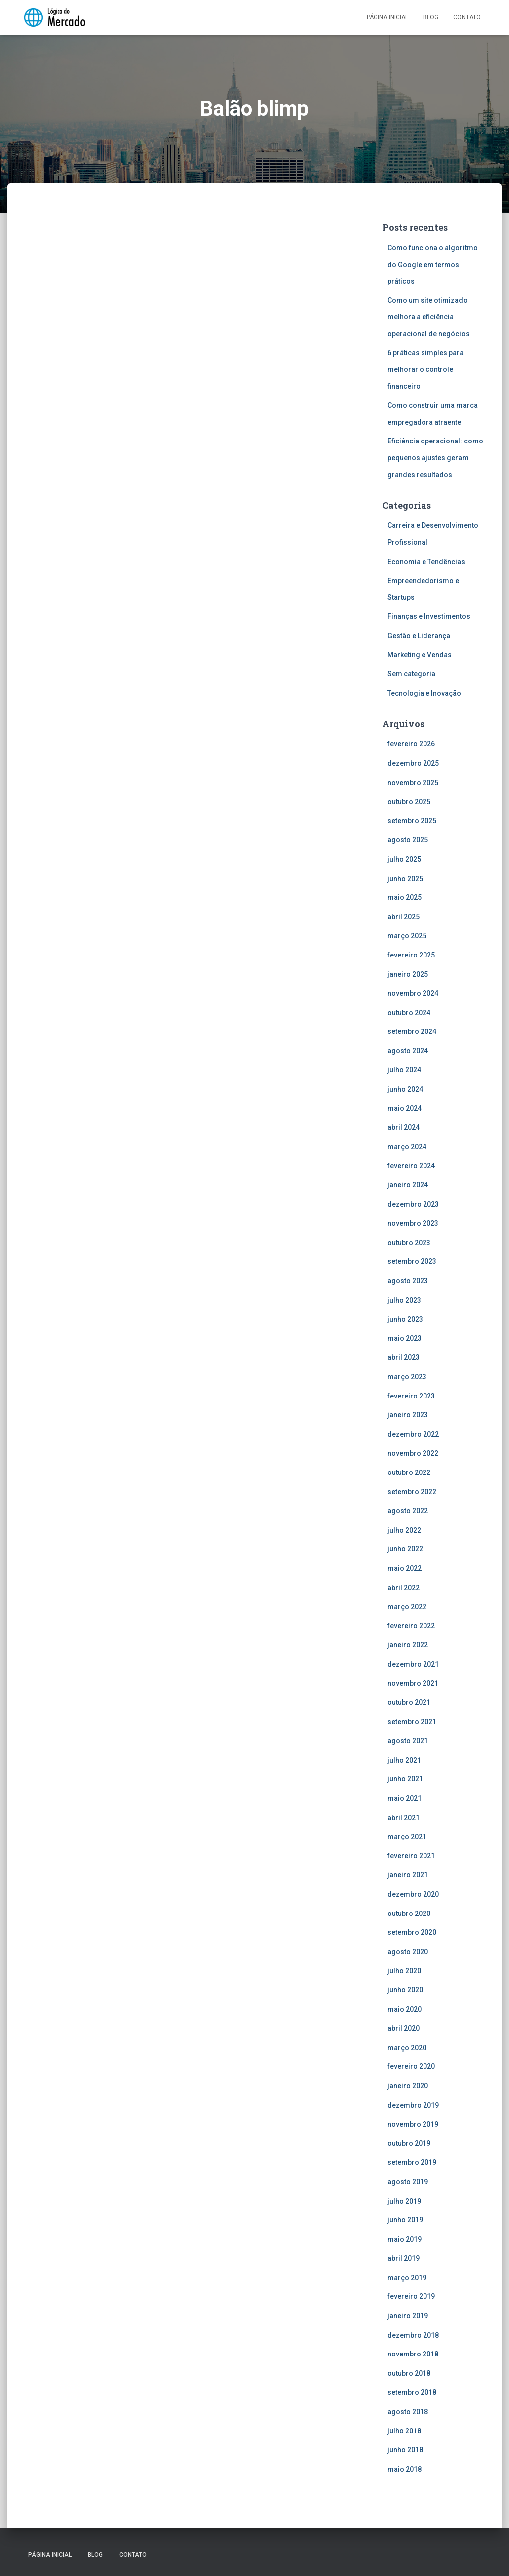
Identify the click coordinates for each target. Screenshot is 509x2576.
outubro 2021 (408, 1702)
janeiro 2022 (407, 1645)
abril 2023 (403, 1357)
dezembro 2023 (413, 1204)
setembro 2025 (411, 821)
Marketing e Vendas (419, 655)
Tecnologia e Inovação (424, 693)
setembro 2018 (411, 2392)
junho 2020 (405, 1990)
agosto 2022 (407, 1511)
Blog (430, 17)
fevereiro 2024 (411, 1166)
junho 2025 (405, 879)
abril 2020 (403, 2028)
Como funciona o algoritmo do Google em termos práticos (432, 264)
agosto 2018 (407, 2412)
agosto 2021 (407, 1741)
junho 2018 (405, 2450)
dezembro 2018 (413, 2335)
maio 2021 (404, 1798)
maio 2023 (404, 1338)
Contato (467, 17)
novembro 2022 (412, 1453)
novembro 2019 (412, 2124)
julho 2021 (404, 1760)
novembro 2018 (412, 2354)
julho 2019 (404, 2201)
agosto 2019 (407, 2182)
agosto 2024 (407, 1051)
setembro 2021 (411, 1722)
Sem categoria (411, 674)
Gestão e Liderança (418, 636)
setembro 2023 (411, 1261)
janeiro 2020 (407, 2086)
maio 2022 (404, 1568)
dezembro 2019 (413, 2105)
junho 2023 (405, 1319)
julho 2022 (404, 1530)
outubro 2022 (408, 1472)
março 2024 (406, 1147)
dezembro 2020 (413, 1894)
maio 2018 (404, 2469)
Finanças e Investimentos (428, 616)
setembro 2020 (411, 1932)
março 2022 (406, 1607)
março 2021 (406, 1836)
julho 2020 (404, 1971)
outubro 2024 (408, 1013)
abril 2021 (403, 1818)
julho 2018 (404, 2431)
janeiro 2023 (407, 1415)
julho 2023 (404, 1300)
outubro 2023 (408, 1243)
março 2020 (406, 2048)
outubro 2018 (408, 2373)
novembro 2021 (412, 1683)
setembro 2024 (411, 1031)
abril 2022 (403, 1588)
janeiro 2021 (407, 1875)
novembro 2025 (412, 783)
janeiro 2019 (407, 2316)
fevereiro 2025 (411, 955)
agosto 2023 (407, 1281)
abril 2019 (403, 2258)
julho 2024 (404, 1070)
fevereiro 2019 (411, 2296)
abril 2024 (403, 1127)
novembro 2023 (412, 1223)
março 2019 (406, 2278)
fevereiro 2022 (411, 1626)
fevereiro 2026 (411, 744)
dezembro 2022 (413, 1434)
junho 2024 (405, 1089)
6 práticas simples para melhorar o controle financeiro (425, 369)
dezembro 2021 (413, 1664)
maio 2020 (404, 2009)
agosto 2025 (407, 840)
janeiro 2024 (407, 1185)
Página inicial (387, 17)
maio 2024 (404, 1108)
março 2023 (406, 1377)
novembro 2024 (412, 993)
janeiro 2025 (407, 974)
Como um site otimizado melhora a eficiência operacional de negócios (429, 317)
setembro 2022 (411, 1492)
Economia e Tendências (426, 562)
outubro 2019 (408, 2143)
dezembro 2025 (413, 763)
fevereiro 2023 (411, 1396)
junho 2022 (405, 1549)
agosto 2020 (407, 1952)
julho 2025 (404, 859)
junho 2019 (405, 2220)
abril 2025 (403, 917)
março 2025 (406, 936)
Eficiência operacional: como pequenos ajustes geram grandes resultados (435, 457)
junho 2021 (405, 1779)
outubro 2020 (408, 1913)
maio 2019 (404, 2239)
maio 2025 (404, 897)
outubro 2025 (408, 802)
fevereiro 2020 (411, 2066)
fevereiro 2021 (411, 1856)
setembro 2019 (411, 2162)
